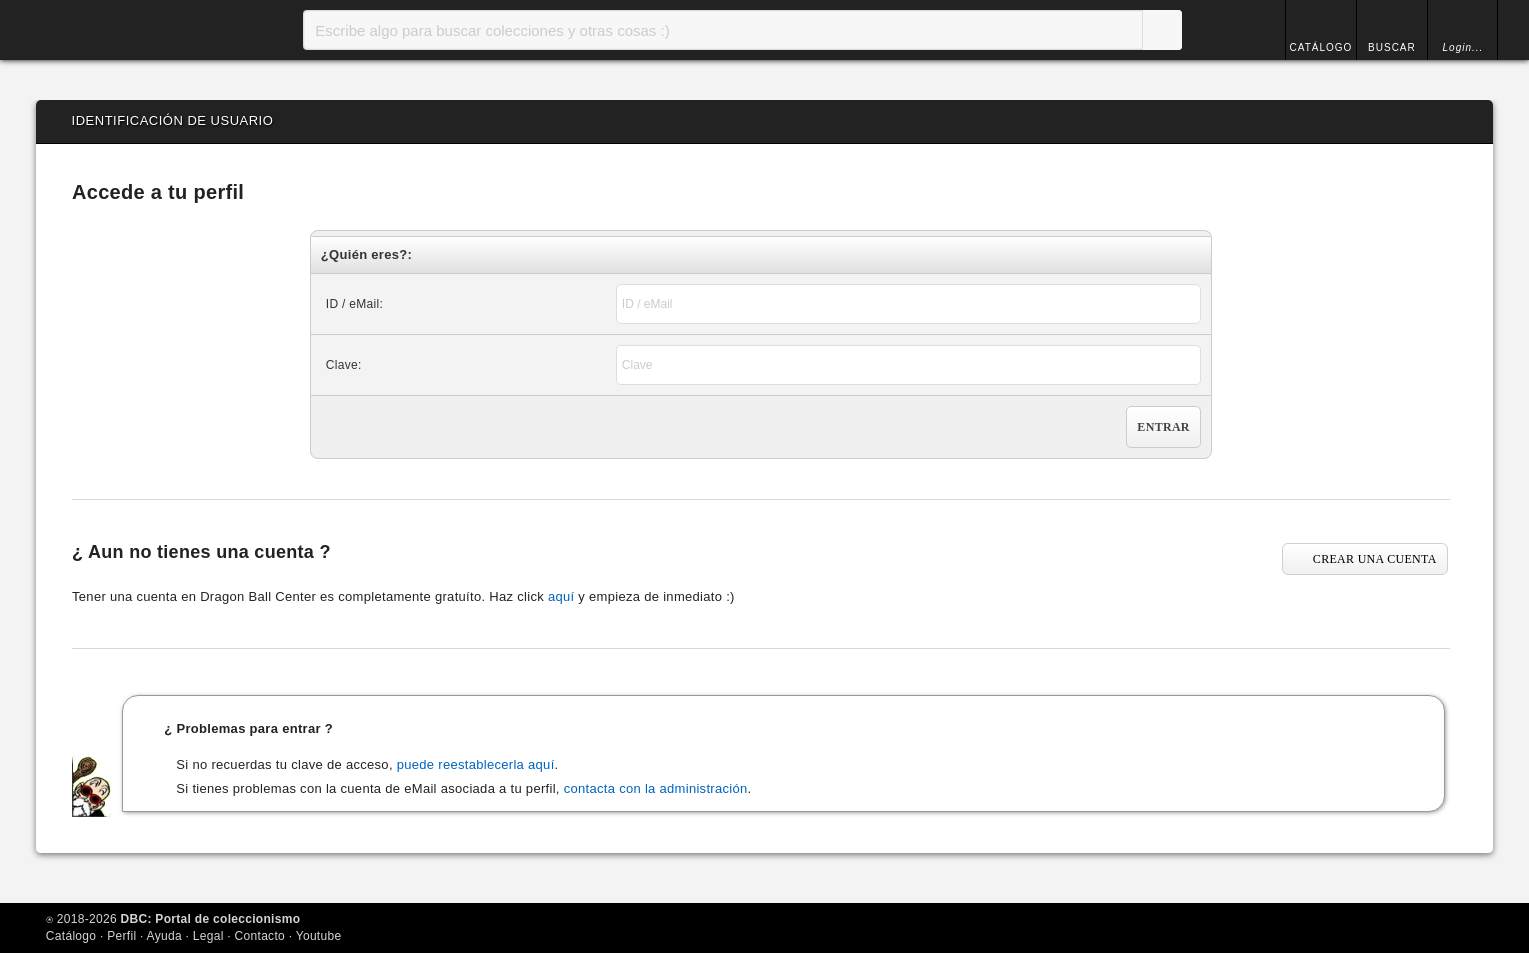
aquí (561, 596)
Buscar (1162, 30)
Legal (208, 936)
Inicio (116, 30)
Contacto (260, 936)
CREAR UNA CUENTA (1375, 559)
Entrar (1163, 427)
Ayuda (164, 936)
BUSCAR (1392, 47)
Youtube (319, 936)
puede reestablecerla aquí (476, 764)
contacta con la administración (656, 788)
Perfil (121, 936)
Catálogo (71, 936)
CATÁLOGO (1321, 47)
